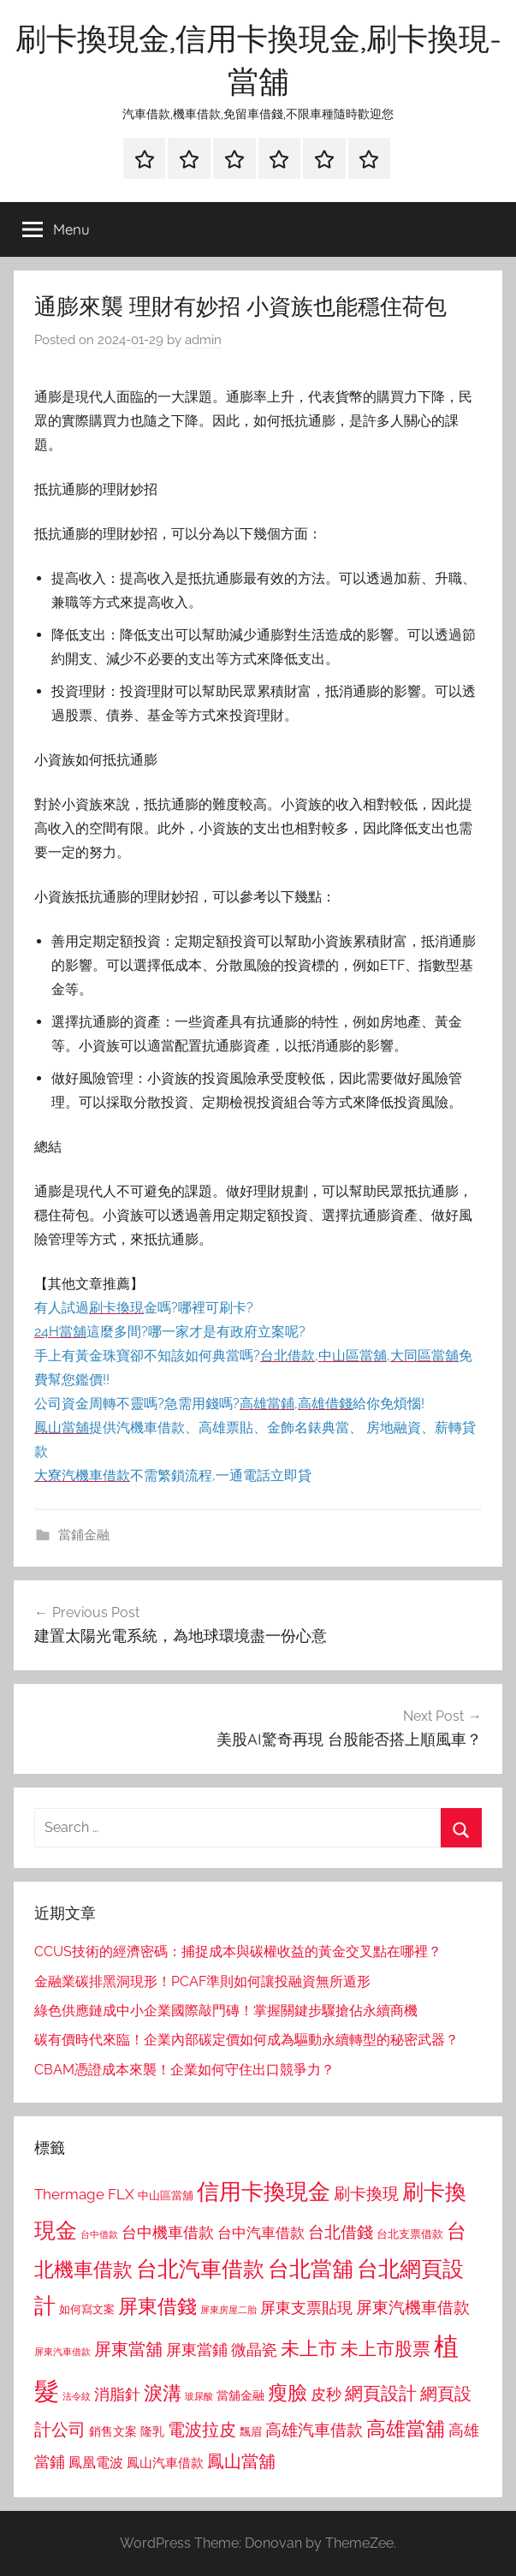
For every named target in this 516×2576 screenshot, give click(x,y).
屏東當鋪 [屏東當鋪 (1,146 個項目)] (197, 2350)
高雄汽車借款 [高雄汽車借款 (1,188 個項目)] (314, 2430)
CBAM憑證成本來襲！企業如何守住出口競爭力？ (184, 2069)
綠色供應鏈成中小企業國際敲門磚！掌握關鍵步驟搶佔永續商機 (226, 2010)
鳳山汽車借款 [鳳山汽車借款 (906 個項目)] (165, 2462)
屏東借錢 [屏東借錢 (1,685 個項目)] (157, 2305)
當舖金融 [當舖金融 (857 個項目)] (240, 2395)
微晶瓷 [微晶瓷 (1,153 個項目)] (254, 2350)
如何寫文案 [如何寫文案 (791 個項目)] (87, 2309)
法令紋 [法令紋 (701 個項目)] (76, 2396)
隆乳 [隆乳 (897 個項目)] (152, 2431)
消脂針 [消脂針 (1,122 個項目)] (117, 2394)
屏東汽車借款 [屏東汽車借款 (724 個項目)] (62, 2352)
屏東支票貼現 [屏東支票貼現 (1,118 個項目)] (306, 2308)
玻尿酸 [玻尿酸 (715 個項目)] (199, 2396)
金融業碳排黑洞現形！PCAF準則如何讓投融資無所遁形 (202, 1981)
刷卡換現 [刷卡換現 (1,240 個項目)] (366, 2193)
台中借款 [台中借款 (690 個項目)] (99, 2234)
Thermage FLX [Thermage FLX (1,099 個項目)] (84, 2194)
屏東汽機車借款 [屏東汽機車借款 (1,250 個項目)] (413, 2307)
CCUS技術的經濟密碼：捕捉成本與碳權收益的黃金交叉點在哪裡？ (238, 1951)
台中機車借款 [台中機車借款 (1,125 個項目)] (168, 2232)
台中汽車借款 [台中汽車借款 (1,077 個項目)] (261, 2232)
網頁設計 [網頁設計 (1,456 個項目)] (381, 2393)
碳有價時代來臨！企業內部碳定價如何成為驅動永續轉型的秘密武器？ (246, 2040)
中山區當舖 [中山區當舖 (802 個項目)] (165, 2195)
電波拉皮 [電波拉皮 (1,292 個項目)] (202, 2430)
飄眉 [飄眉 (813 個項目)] (251, 2431)
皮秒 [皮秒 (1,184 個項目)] (326, 2394)
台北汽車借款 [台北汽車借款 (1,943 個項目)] (200, 2269)
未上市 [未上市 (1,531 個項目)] (309, 2348)
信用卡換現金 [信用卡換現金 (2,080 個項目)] (263, 2191)
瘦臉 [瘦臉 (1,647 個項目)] (287, 2392)
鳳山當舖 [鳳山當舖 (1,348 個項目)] (241, 2461)
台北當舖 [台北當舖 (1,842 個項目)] (310, 2269)
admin (203, 340)
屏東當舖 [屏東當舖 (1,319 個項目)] (128, 2349)
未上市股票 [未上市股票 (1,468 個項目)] (385, 2348)
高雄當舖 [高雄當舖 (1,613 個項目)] (405, 2429)
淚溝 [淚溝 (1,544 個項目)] (162, 2393)
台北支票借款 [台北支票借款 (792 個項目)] (410, 2234)
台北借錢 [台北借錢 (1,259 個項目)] (340, 2231)
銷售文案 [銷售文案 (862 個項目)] (113, 2431)
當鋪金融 (84, 1535)
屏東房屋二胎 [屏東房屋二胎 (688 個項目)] (228, 2310)
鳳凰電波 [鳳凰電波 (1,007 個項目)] (95, 2462)
